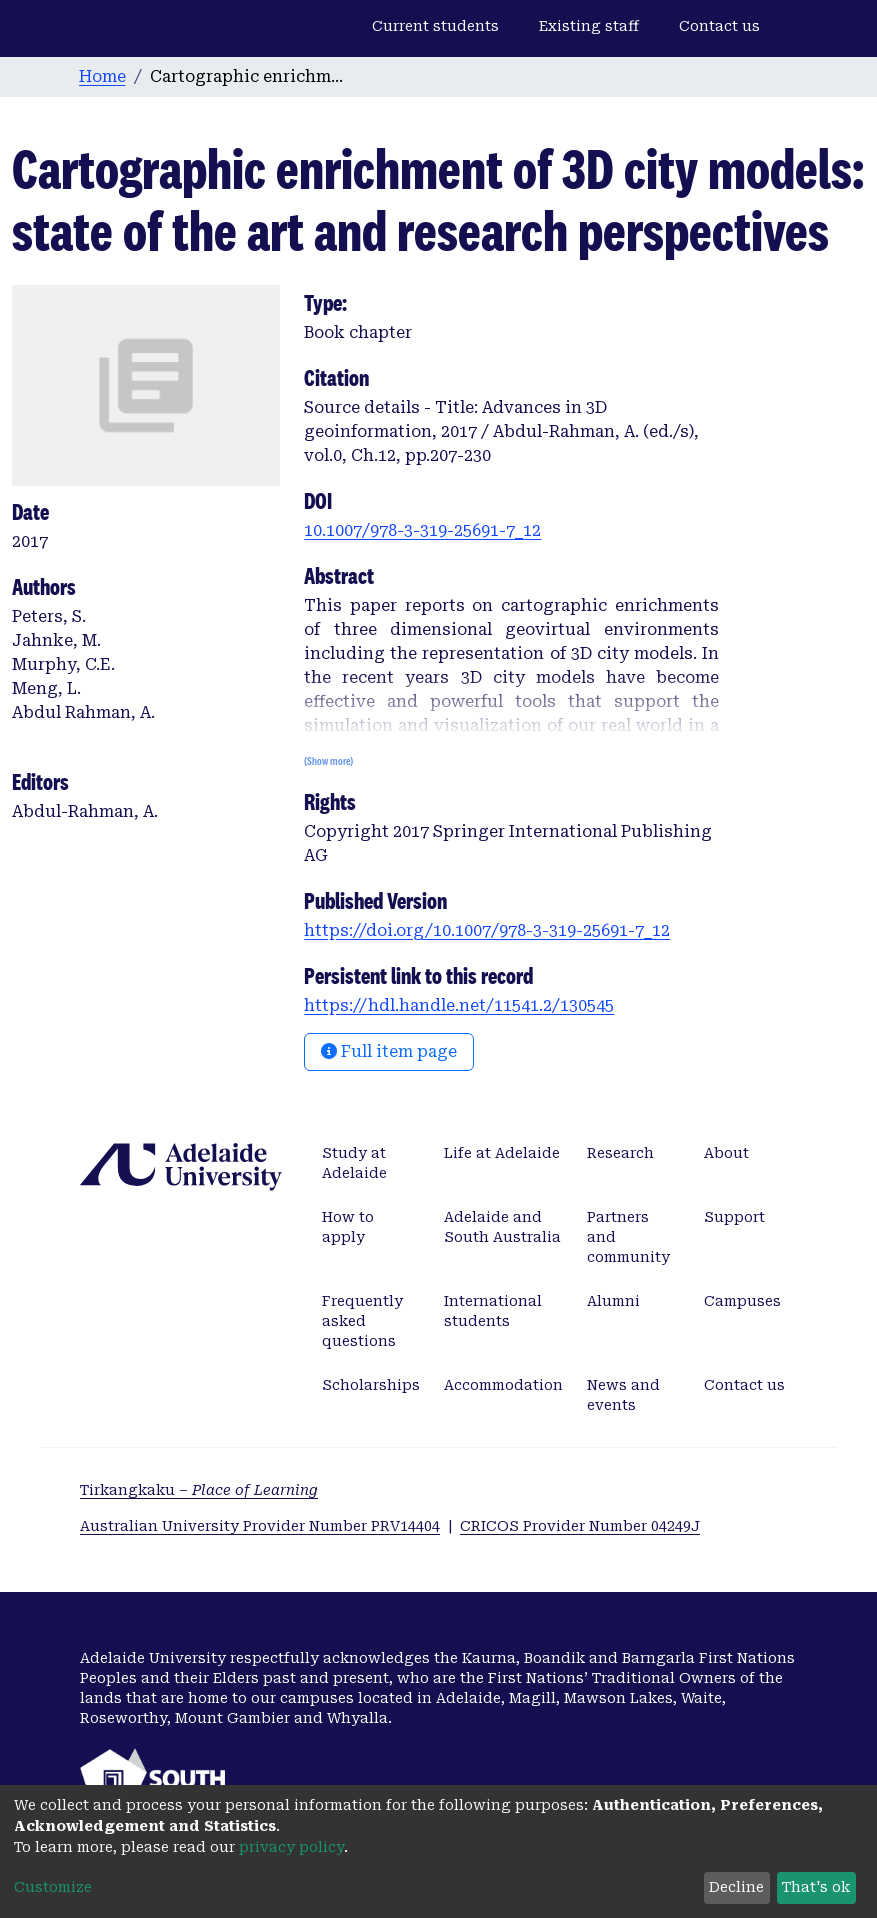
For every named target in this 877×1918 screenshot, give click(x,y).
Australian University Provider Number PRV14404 (260, 1526)
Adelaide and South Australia (502, 1227)
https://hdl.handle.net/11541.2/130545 (459, 1005)
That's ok (816, 1887)
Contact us (719, 26)
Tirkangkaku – (199, 1490)
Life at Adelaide (502, 1153)
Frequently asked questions (362, 1321)
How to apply (348, 1227)
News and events (623, 1395)
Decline (736, 1887)
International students (493, 1311)
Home (102, 76)
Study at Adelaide (354, 1163)
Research (620, 1153)
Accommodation (503, 1385)
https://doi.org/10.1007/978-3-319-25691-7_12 (487, 930)
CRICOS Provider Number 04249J (580, 1526)
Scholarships (371, 1385)
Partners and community (628, 1237)
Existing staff (589, 26)
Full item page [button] (389, 1051)
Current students (435, 26)
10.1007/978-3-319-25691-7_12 (422, 530)
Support (734, 1217)
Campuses (742, 1301)
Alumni (613, 1301)
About (726, 1153)
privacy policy (291, 1847)
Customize (53, 1887)
